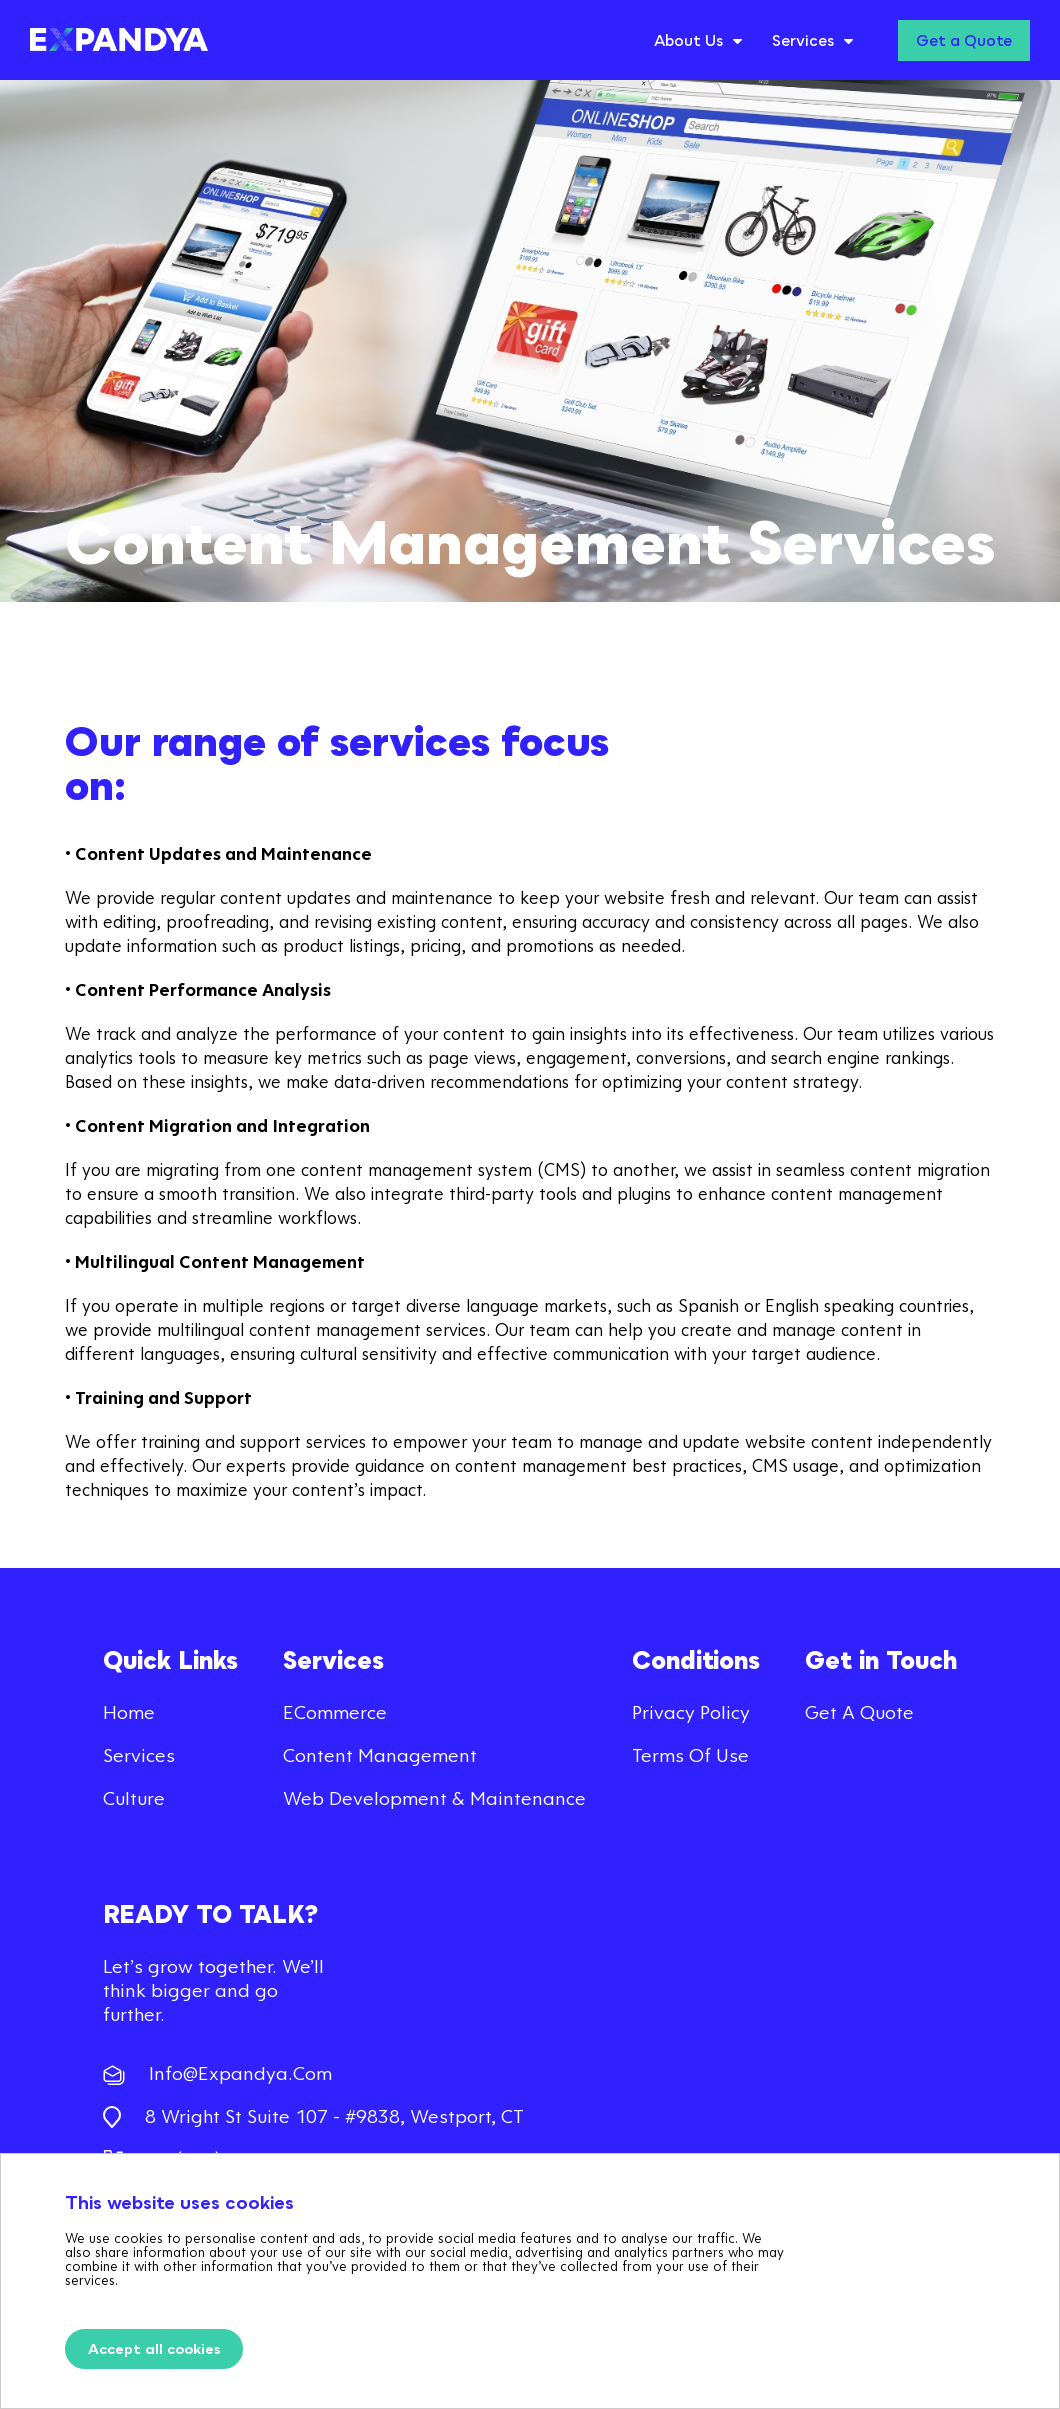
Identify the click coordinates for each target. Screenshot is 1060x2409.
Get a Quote (964, 40)
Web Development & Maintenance (434, 1797)
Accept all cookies (154, 2348)
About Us (688, 40)
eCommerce (335, 1711)
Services (803, 40)
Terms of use (690, 1754)
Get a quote (859, 1711)
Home (129, 1711)
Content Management (380, 1754)
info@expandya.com (217, 2072)
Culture (134, 1797)
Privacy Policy (691, 1711)
